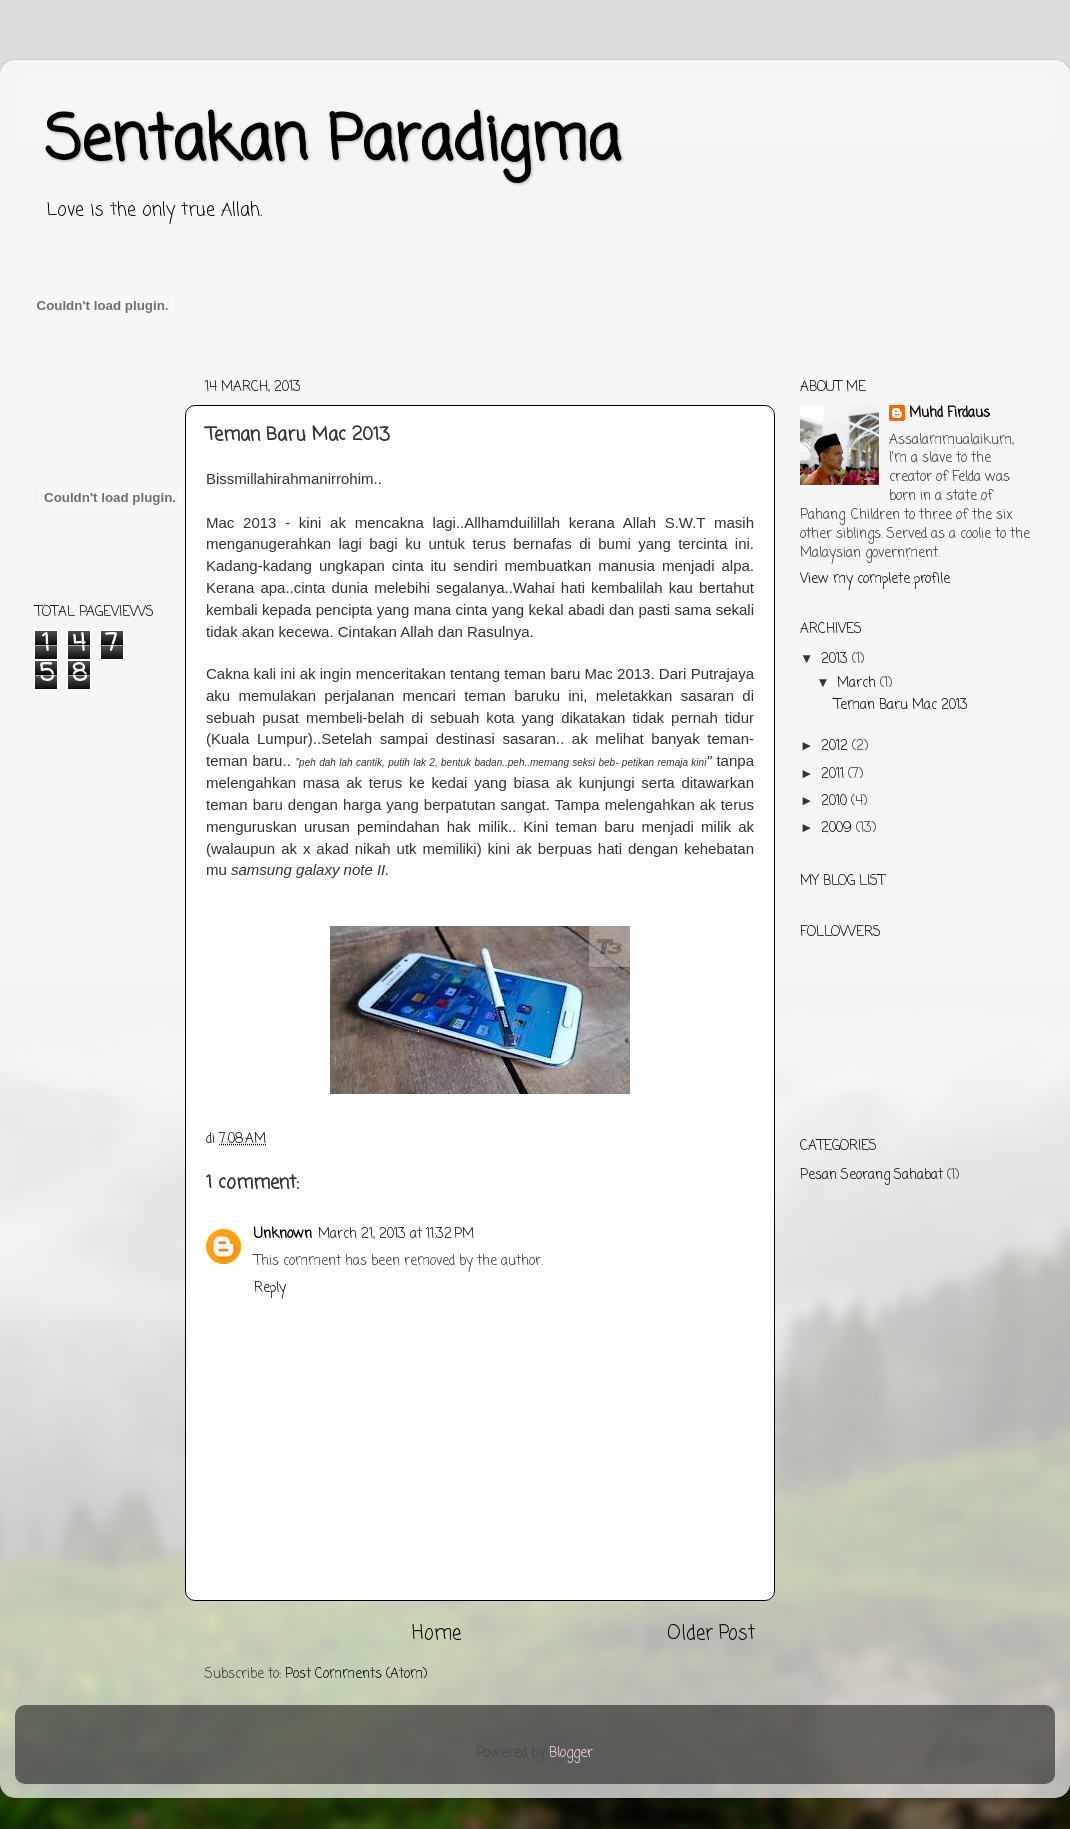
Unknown (283, 1234)
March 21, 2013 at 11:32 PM (396, 1234)
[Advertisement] (399, 377)
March (858, 683)
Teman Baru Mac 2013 (901, 705)
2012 (836, 746)
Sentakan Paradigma (332, 142)
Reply (270, 1288)
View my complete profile (875, 579)
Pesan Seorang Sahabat (871, 1175)
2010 (836, 801)
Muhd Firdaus (949, 414)
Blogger (571, 1753)
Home (436, 1634)
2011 (834, 774)
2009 (838, 828)
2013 (836, 659)
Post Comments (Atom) (356, 1674)
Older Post (711, 1634)
